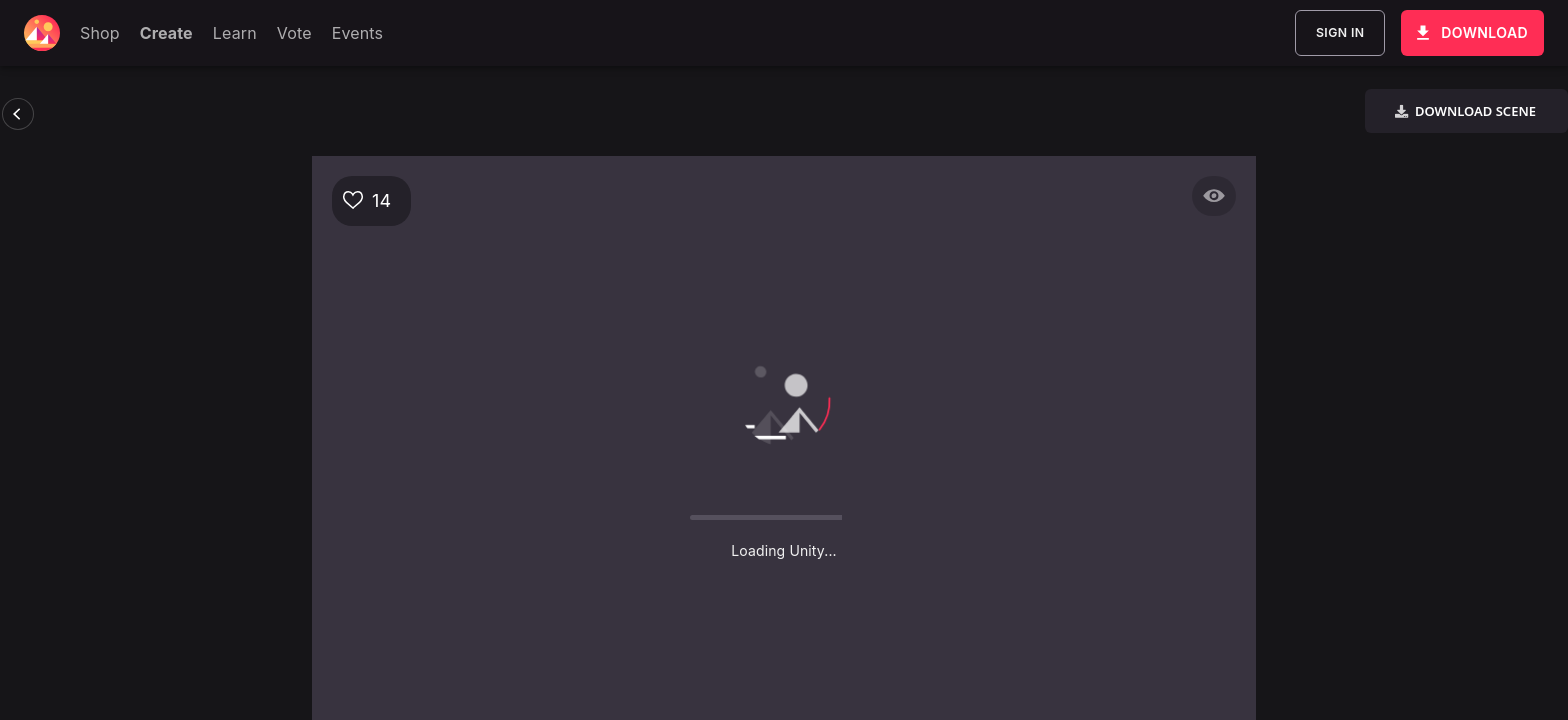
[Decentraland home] (42, 33)
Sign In (1340, 33)
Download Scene (1465, 111)
